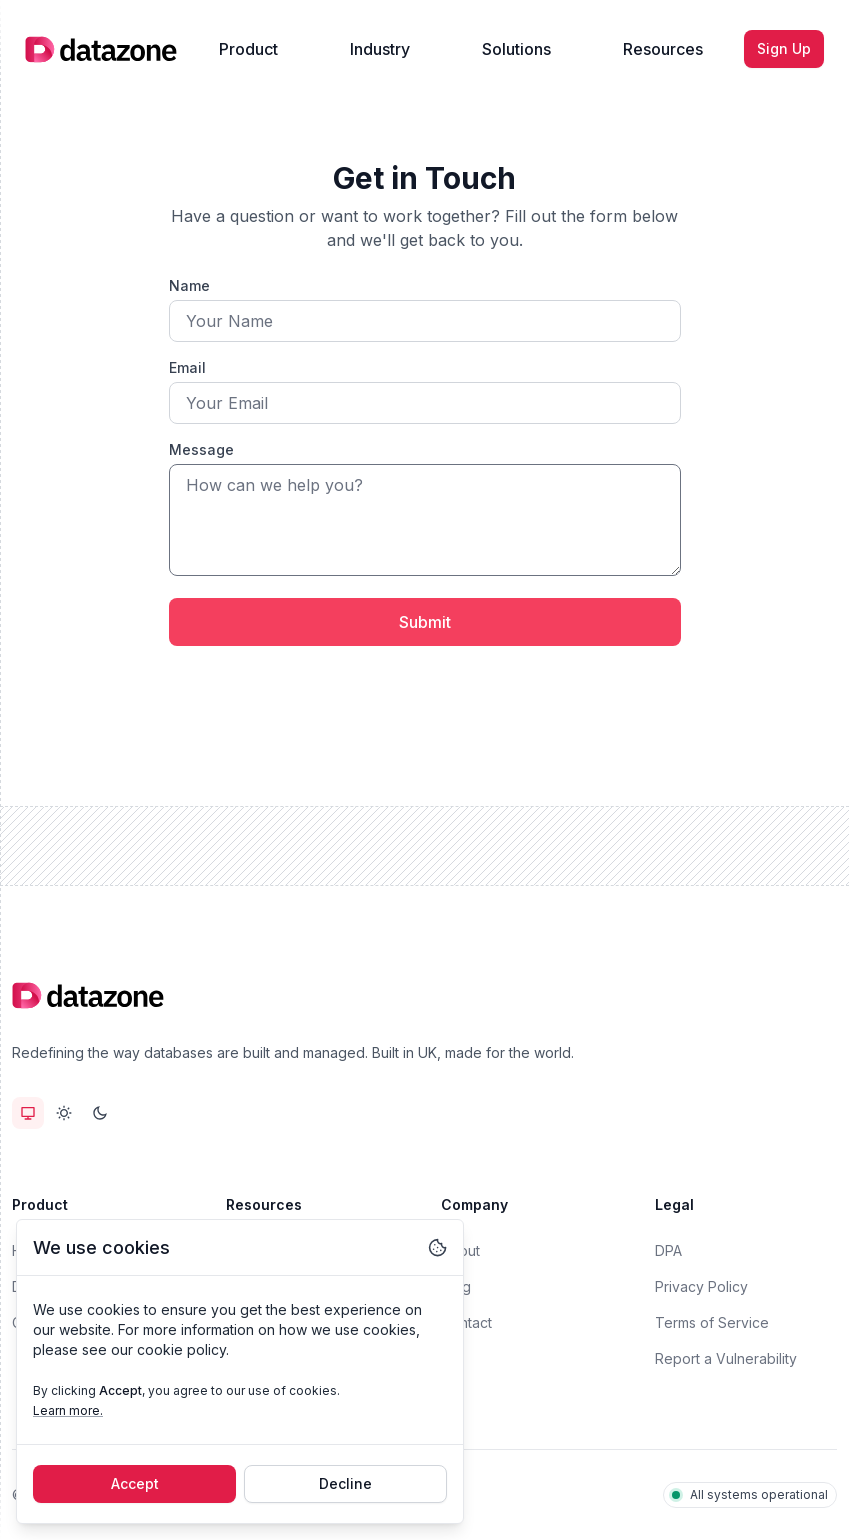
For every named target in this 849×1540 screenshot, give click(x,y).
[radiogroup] (64, 1113)
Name (189, 285)
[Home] (101, 49)
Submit (425, 622)
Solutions (516, 49)
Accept (135, 1483)
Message (201, 449)
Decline (345, 1483)
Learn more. (68, 1410)
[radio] (28, 1113)
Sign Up (784, 48)
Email (187, 367)
